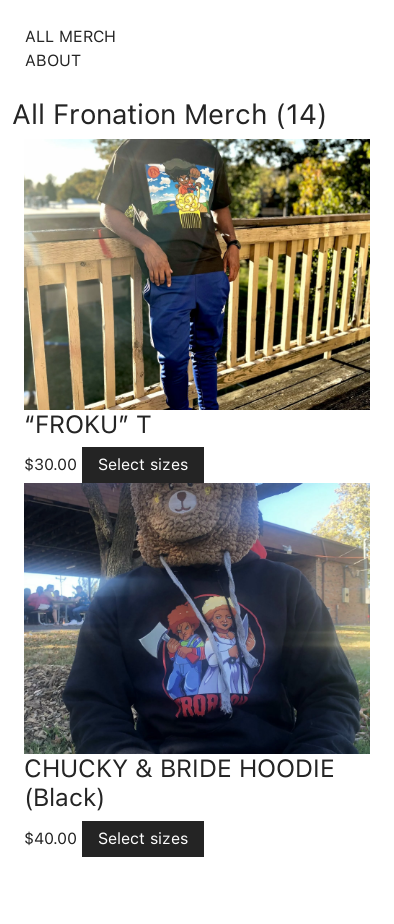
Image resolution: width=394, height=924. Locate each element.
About (53, 60)
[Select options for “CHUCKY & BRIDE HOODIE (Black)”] (143, 839)
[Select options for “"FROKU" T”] (143, 465)
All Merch (70, 36)
